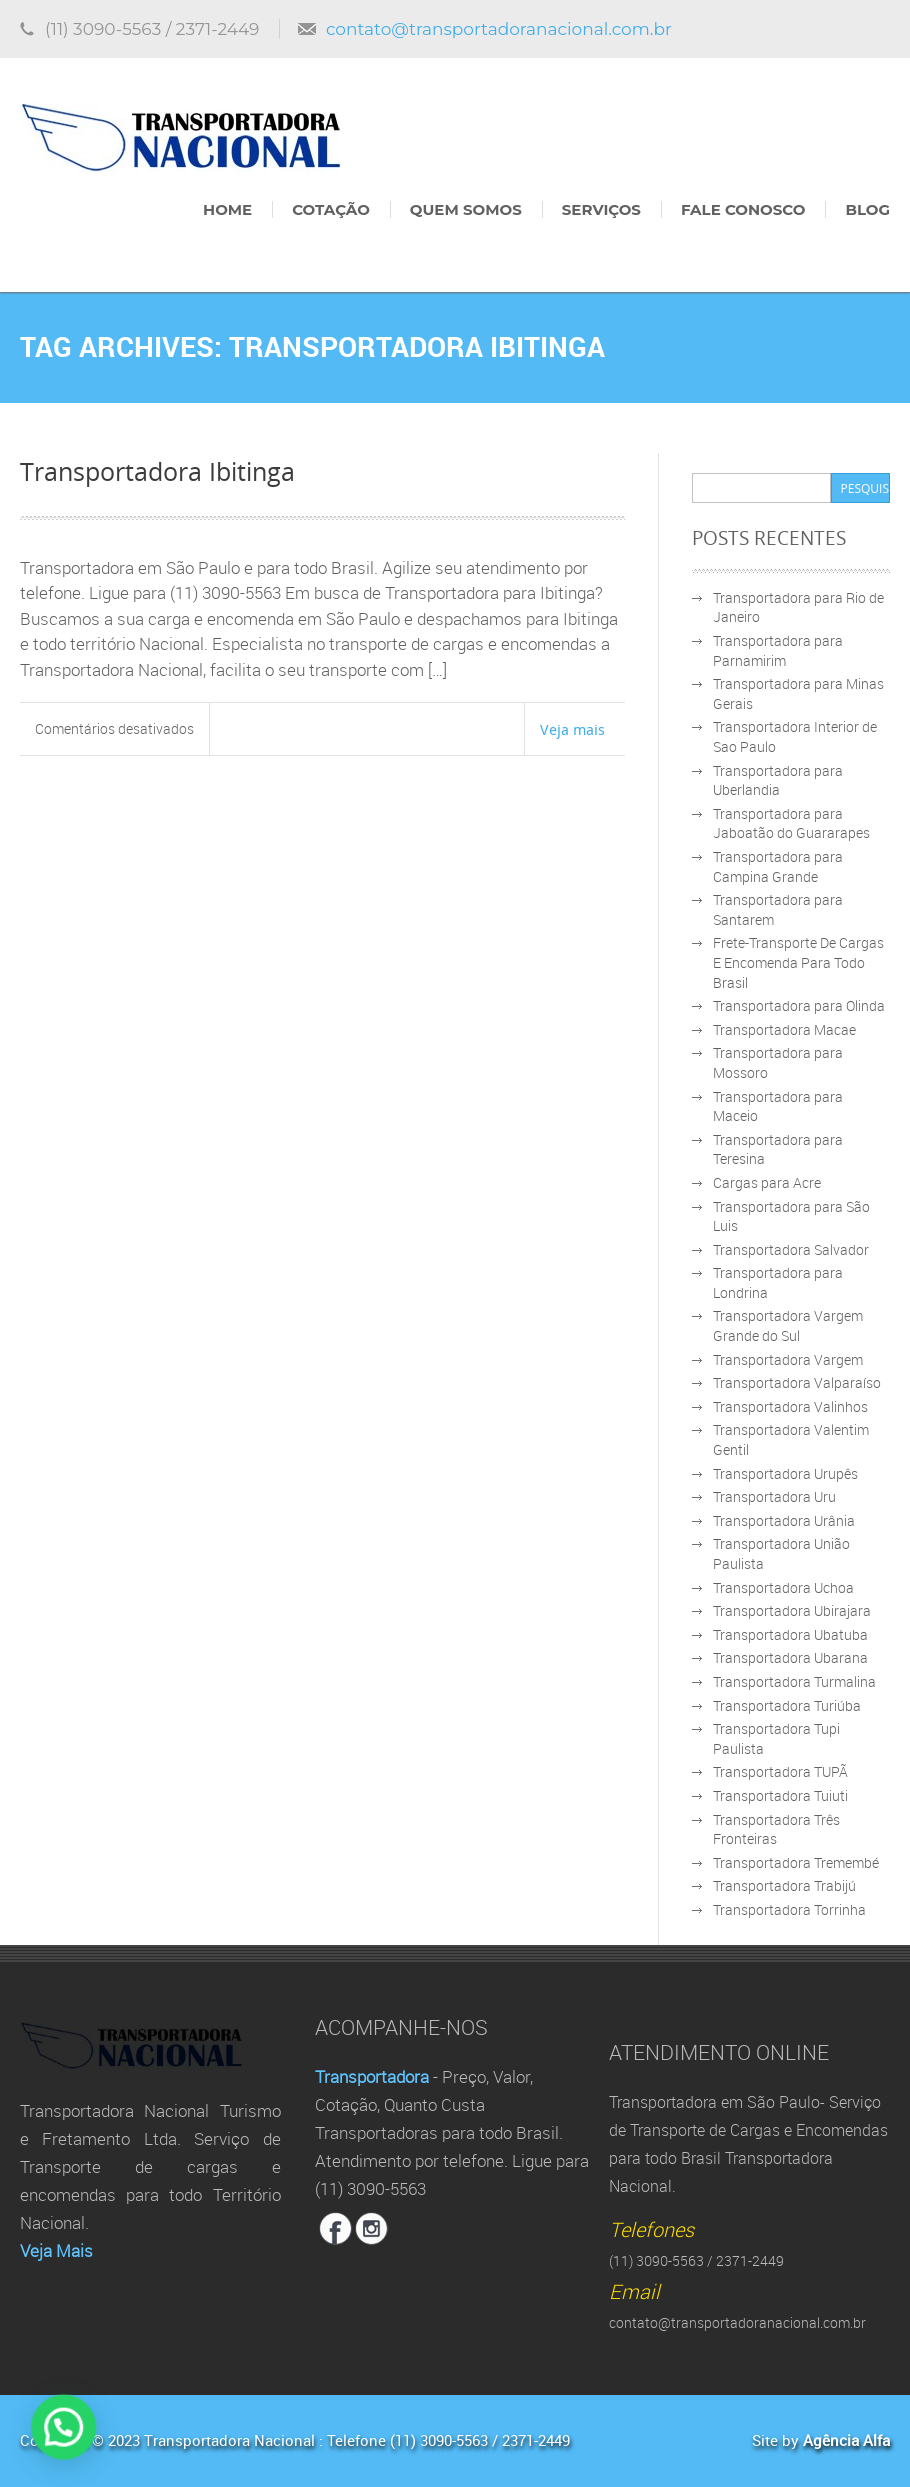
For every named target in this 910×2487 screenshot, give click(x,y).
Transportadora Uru (774, 1496)
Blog (867, 209)
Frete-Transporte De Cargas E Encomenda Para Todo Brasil (798, 962)
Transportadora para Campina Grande (778, 866)
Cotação (331, 209)
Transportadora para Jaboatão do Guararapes (791, 823)
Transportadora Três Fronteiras (776, 1829)
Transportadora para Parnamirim (778, 650)
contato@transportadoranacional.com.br (499, 29)
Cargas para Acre (767, 1182)
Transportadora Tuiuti (780, 1795)
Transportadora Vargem (788, 1359)
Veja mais (572, 729)
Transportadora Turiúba (787, 1705)
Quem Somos (466, 209)
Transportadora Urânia (784, 1520)
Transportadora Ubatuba (790, 1634)
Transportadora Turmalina (794, 1681)
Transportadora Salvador (791, 1249)
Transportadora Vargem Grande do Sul (788, 1325)
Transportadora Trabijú (784, 1885)
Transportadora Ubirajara (792, 1610)
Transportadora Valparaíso (797, 1382)
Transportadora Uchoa (783, 1587)
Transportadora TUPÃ (780, 1771)
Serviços (601, 209)
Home (227, 209)
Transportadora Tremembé (796, 1862)
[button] (15, 2444)
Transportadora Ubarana (790, 1657)
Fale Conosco (743, 209)
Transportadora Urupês (785, 1473)
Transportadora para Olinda (799, 1005)
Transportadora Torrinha (789, 1909)
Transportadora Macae (784, 1029)
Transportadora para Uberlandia (778, 780)
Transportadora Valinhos (790, 1406)
